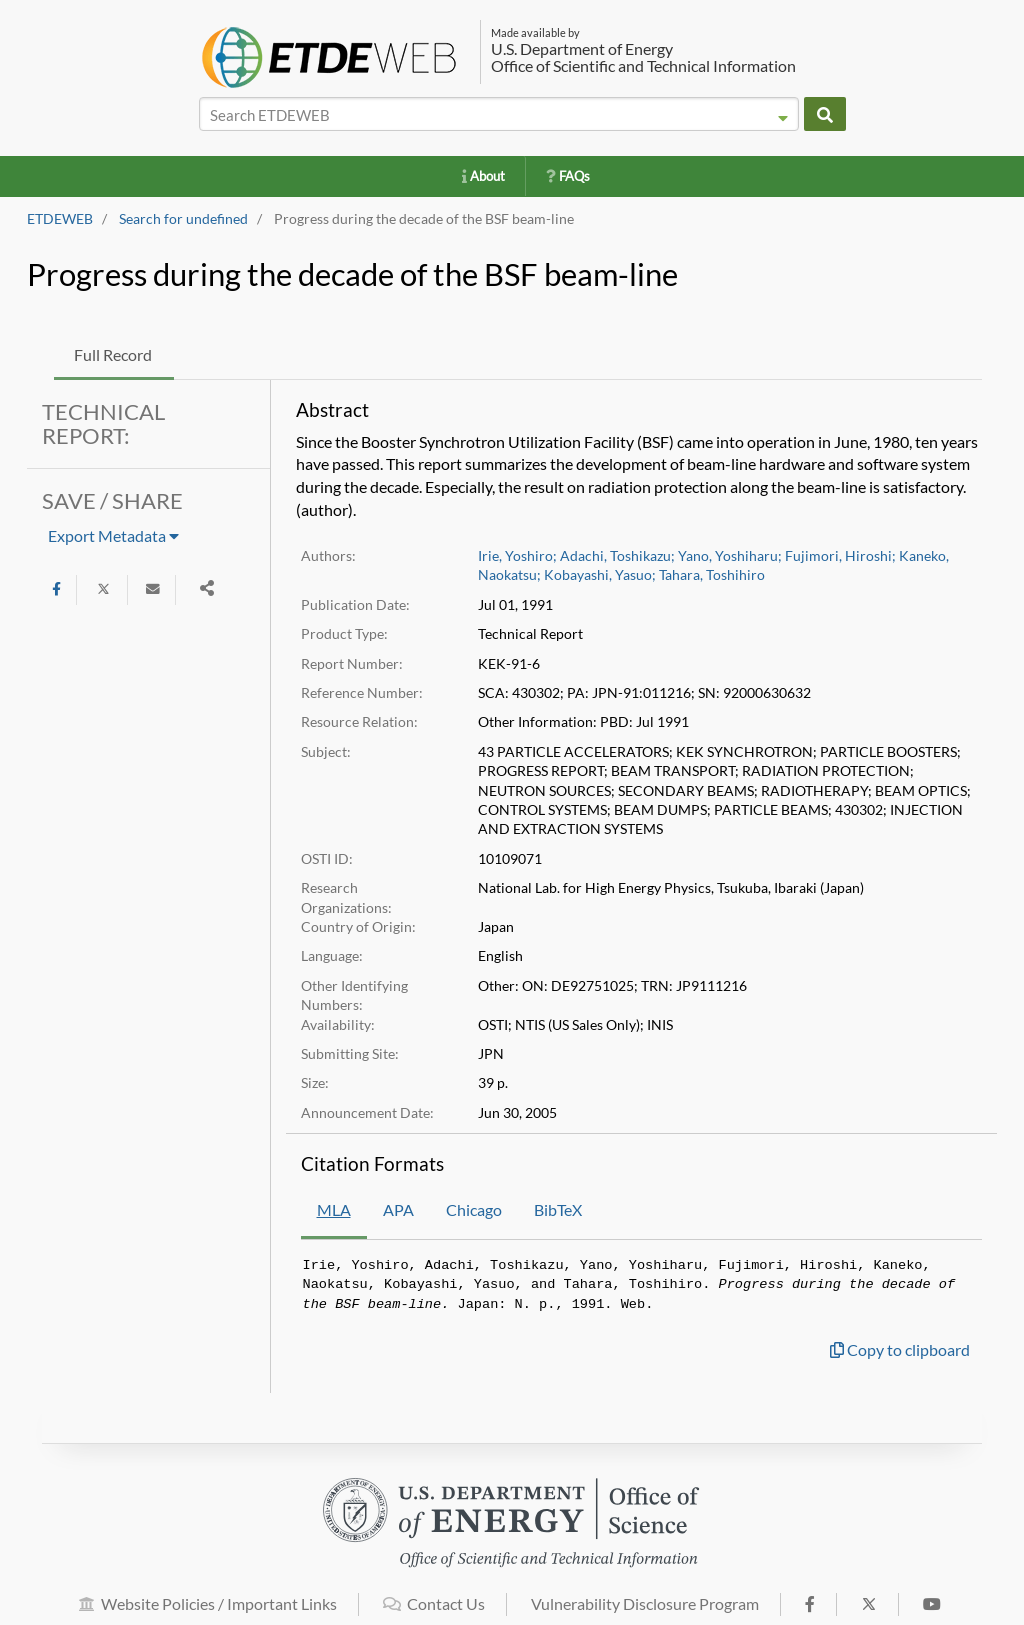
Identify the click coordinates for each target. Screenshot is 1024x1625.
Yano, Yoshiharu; (730, 556)
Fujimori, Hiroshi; (840, 556)
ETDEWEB (60, 219)
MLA (334, 1209)
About (483, 176)
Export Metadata (113, 535)
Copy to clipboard (900, 1349)
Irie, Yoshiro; (517, 556)
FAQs (568, 176)
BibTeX (558, 1209)
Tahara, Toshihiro (712, 575)
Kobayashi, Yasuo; (600, 575)
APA (398, 1209)
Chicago (474, 1209)
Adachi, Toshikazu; (617, 556)
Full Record (113, 354)
